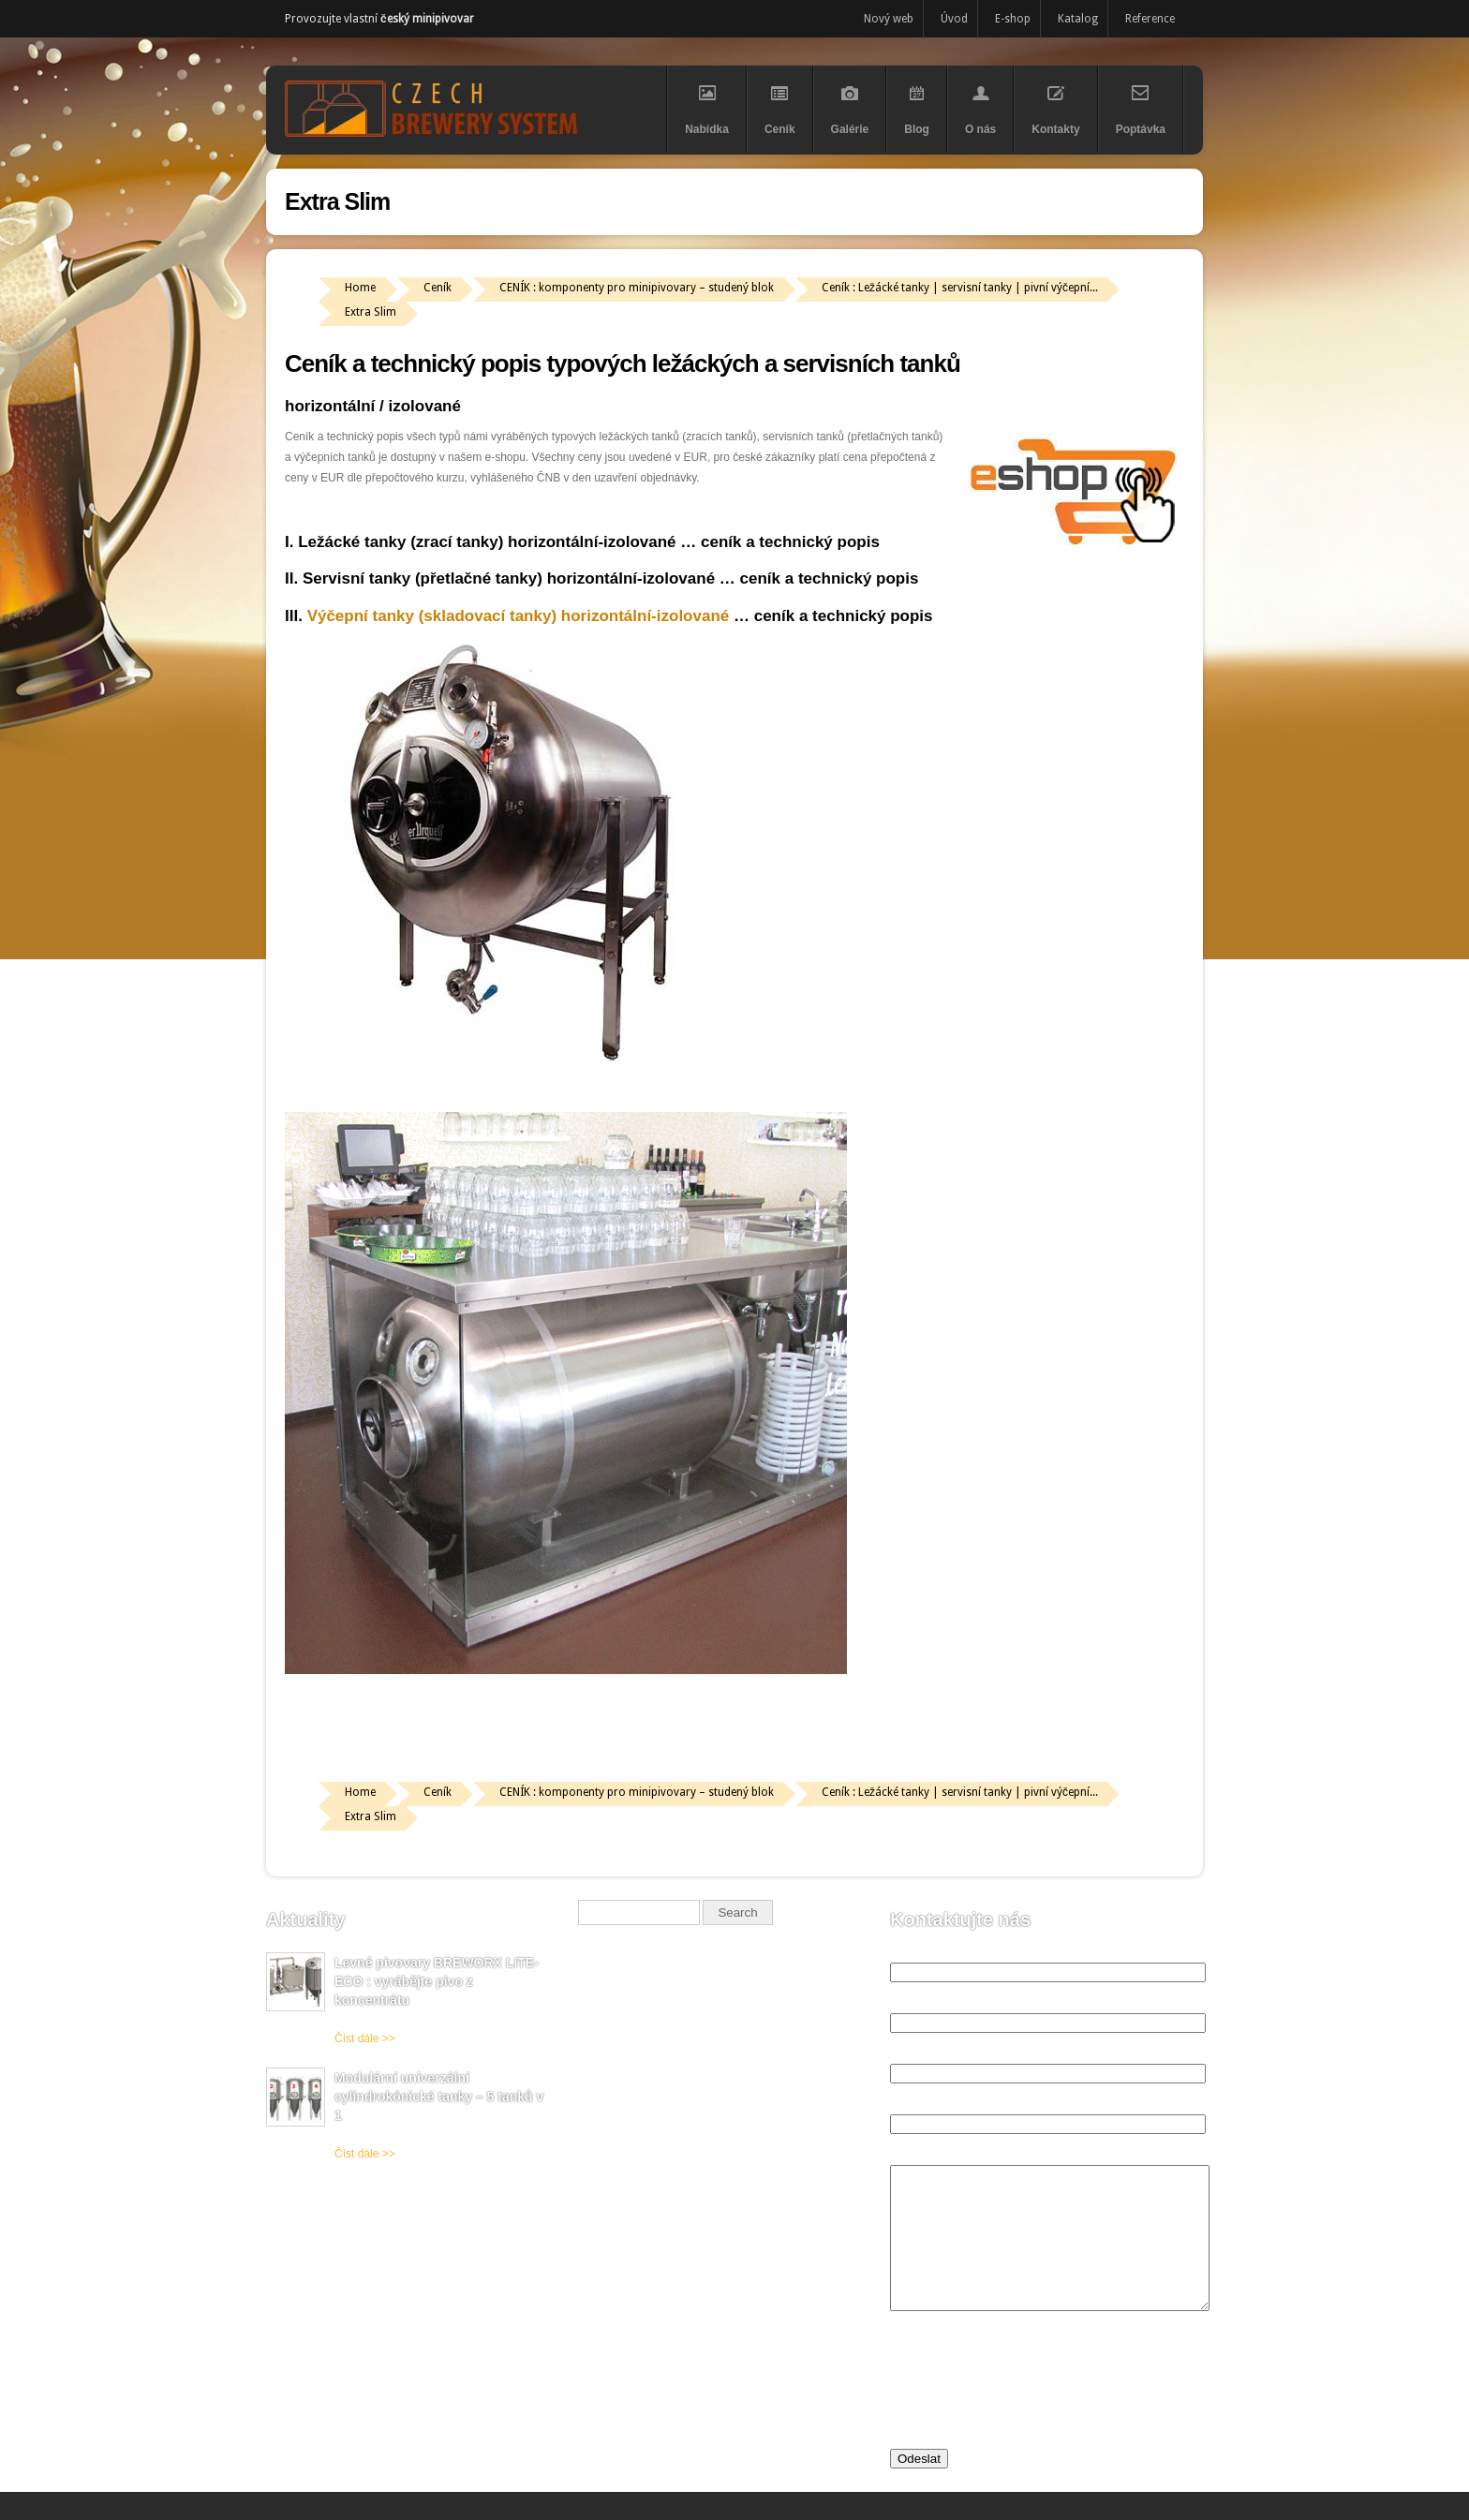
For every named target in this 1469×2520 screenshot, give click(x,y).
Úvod (954, 18)
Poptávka (1140, 103)
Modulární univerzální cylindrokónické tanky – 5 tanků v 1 (438, 2096)
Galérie (850, 103)
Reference (1150, 18)
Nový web (888, 18)
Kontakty (1055, 103)
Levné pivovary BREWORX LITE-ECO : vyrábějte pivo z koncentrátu (436, 1981)
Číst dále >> (364, 2038)
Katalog (1078, 18)
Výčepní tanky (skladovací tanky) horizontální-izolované (518, 616)
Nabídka (707, 103)
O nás (980, 103)
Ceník (780, 103)
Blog (916, 103)
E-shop (1013, 18)
